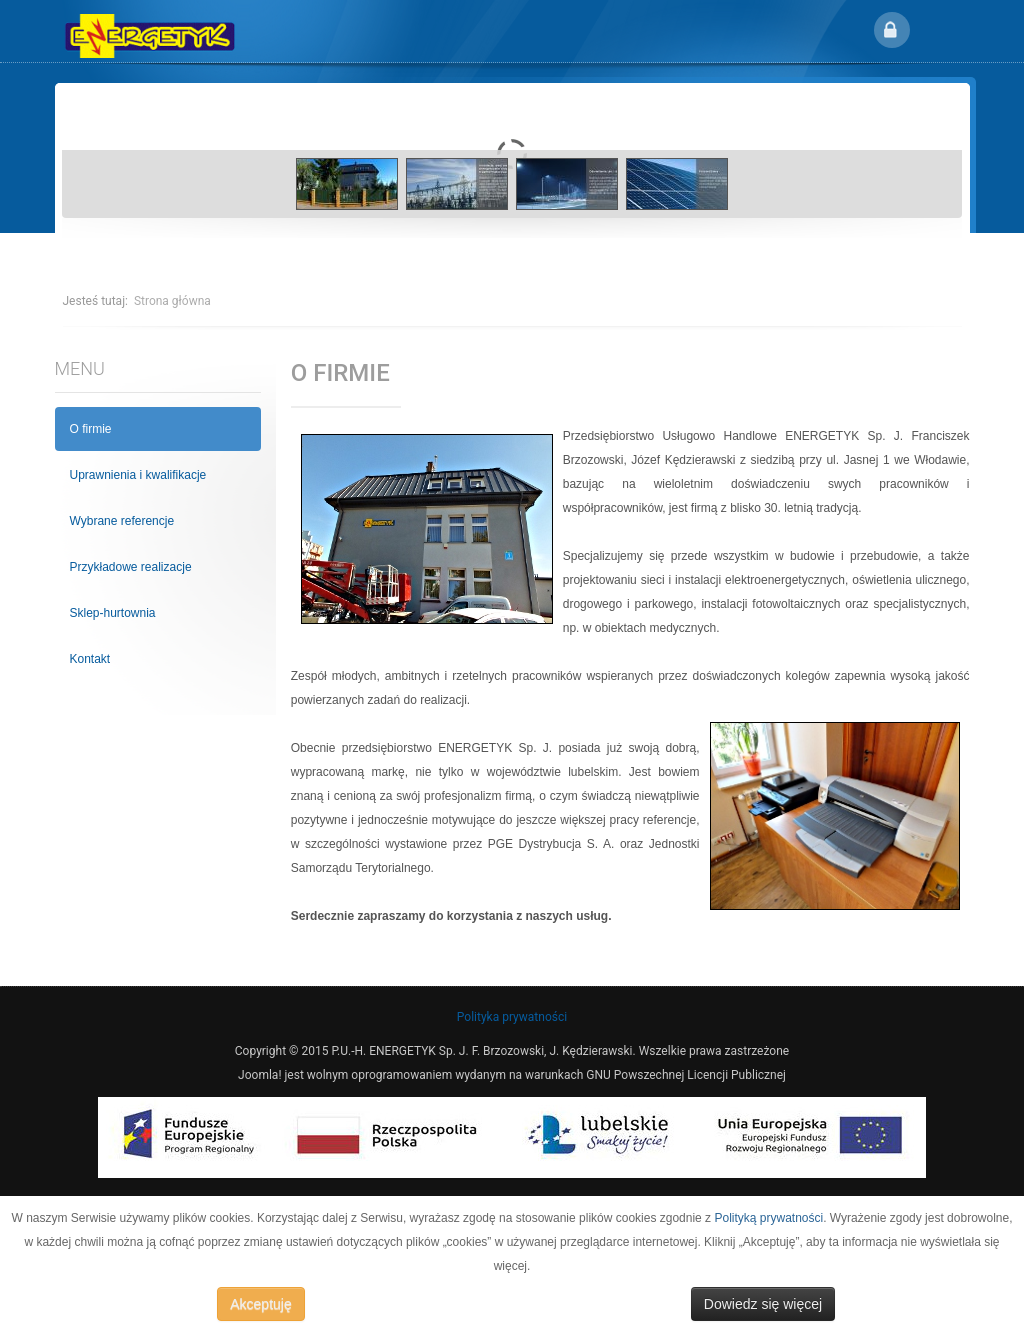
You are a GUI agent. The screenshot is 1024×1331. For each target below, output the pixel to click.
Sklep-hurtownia (113, 613)
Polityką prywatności (768, 1218)
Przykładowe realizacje (131, 567)
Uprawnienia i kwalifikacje (138, 475)
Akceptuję (260, 1304)
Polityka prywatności (512, 1017)
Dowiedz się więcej (763, 1304)
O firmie (91, 429)
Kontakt (90, 659)
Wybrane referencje (122, 521)
